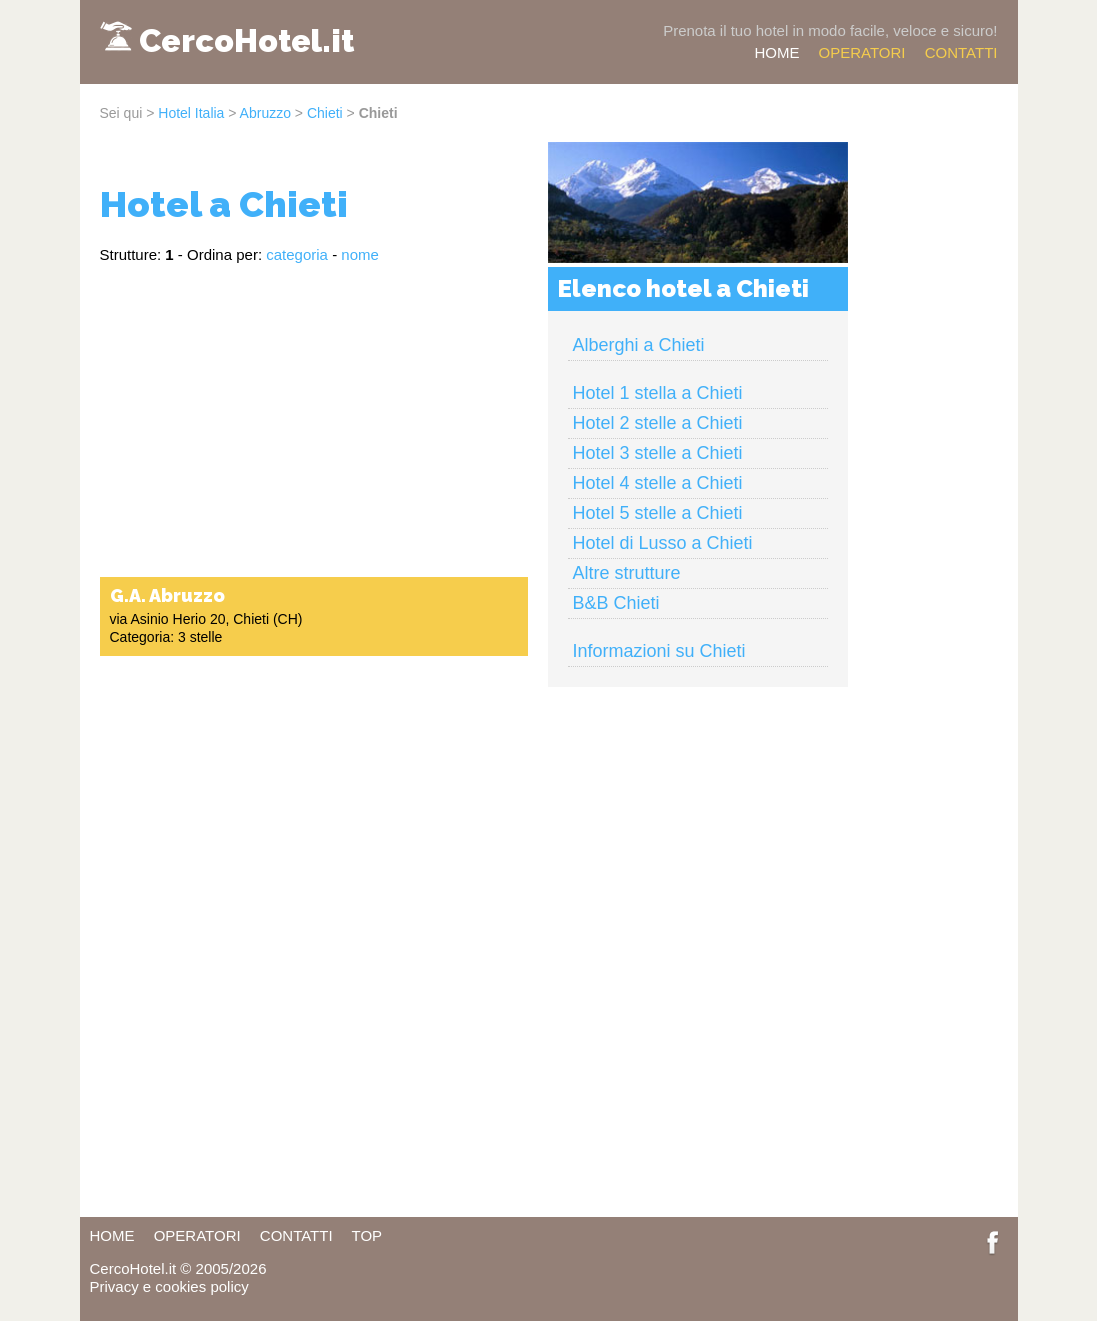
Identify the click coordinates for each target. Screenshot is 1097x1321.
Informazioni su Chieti (659, 651)
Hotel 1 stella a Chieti (658, 393)
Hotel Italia (191, 113)
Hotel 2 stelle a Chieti (658, 423)
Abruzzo (265, 113)
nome (360, 254)
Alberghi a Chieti (639, 345)
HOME (776, 52)
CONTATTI (961, 52)
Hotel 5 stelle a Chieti (658, 513)
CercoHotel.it (246, 40)
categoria (297, 254)
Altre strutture (627, 573)
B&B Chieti (616, 603)
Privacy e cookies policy (169, 1286)
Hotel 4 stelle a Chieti (658, 483)
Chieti (325, 113)
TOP (367, 1235)
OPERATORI (862, 52)
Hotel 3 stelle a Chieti (658, 453)
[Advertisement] (314, 419)
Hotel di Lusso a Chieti (663, 543)
